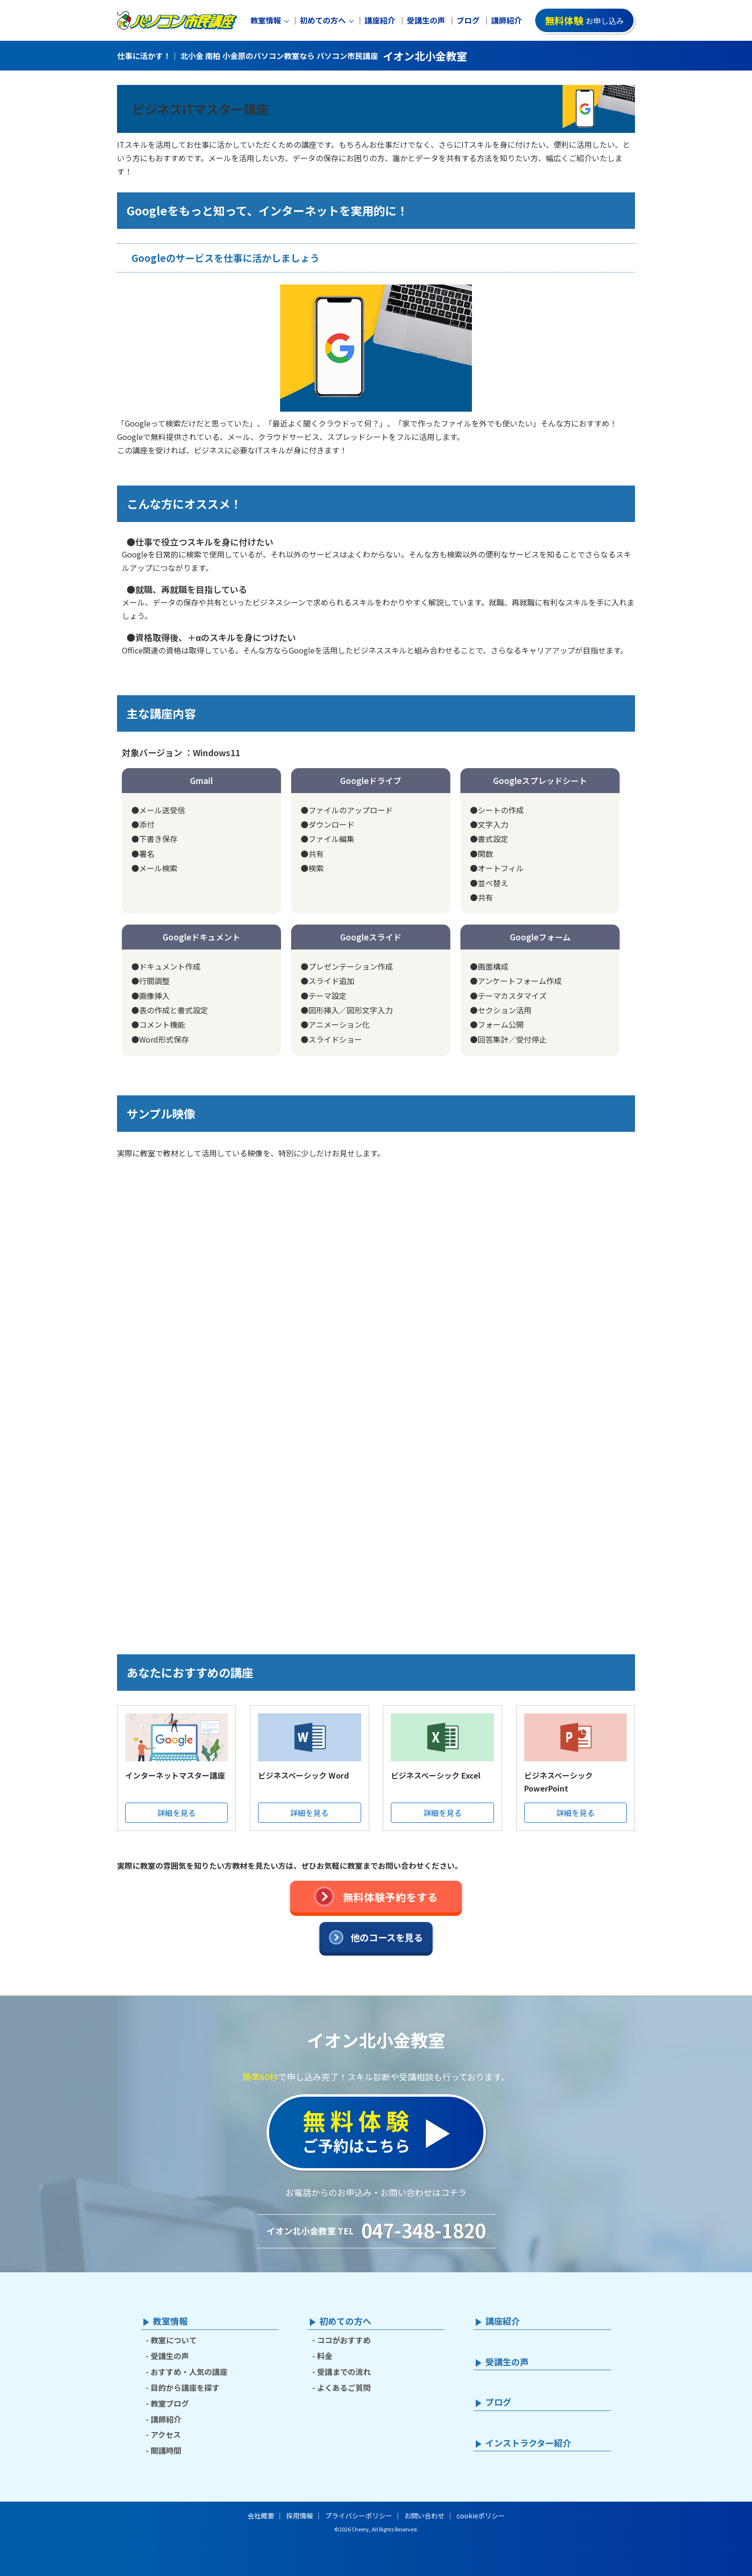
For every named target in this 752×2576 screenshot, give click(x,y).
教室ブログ (170, 2403)
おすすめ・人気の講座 (189, 2371)
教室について (174, 2340)
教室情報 (265, 20)
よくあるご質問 (344, 2387)
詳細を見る (176, 1812)
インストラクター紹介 (528, 2443)
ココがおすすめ (344, 2340)
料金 (324, 2356)
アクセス (166, 2434)
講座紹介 (379, 20)
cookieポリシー (481, 2515)
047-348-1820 (423, 2230)
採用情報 (299, 2515)
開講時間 (166, 2450)
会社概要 (260, 2515)
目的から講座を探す (185, 2387)
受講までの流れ (344, 2371)
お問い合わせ (424, 2515)
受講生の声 (426, 20)
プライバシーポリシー (358, 2515)
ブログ (468, 20)
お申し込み (584, 20)
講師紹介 (506, 20)
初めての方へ (323, 20)
